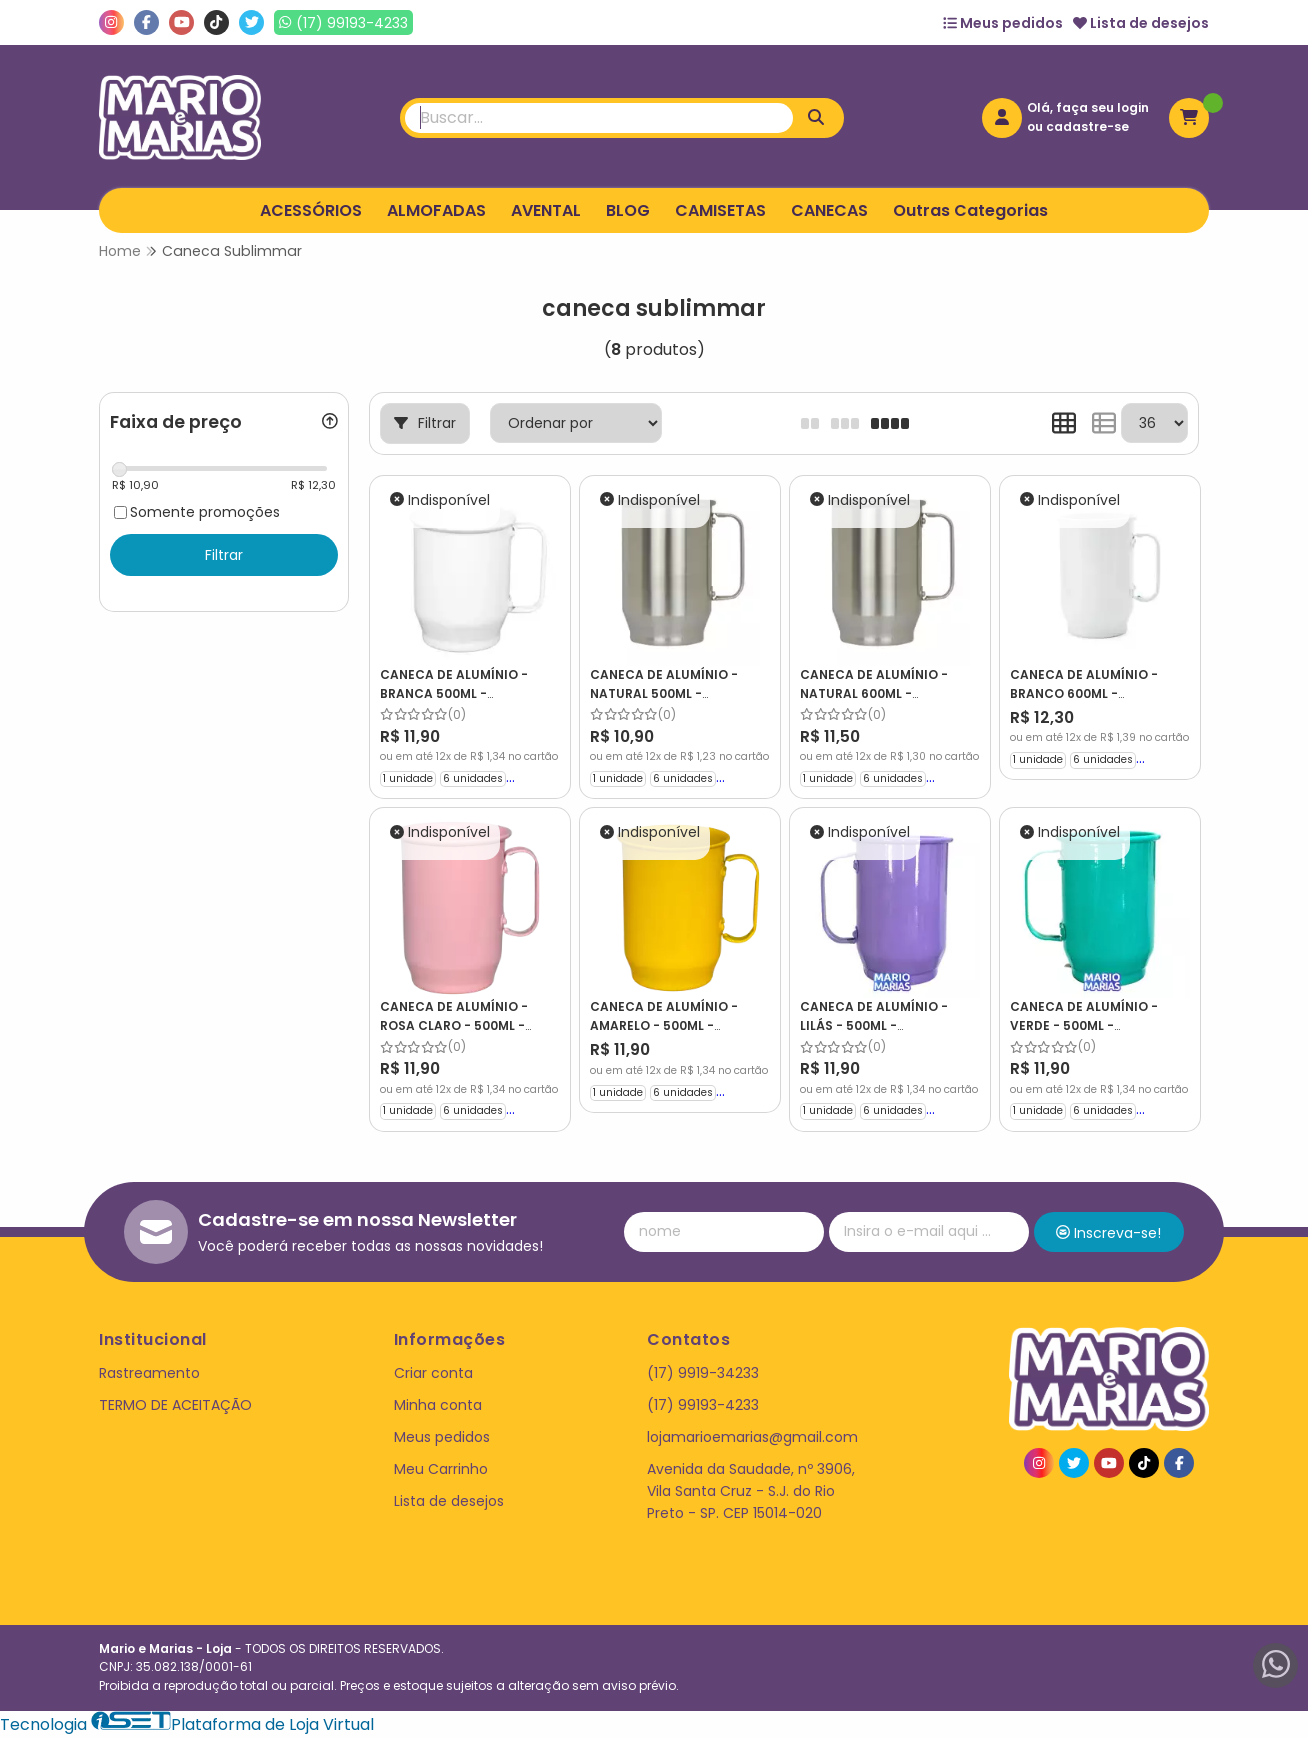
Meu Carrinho (441, 1469)
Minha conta (438, 1405)
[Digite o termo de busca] (599, 118)
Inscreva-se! (1108, 1233)
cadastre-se (1087, 126)
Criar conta (433, 1373)
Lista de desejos (1141, 23)
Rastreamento (149, 1373)
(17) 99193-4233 (703, 1405)
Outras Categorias (970, 210)
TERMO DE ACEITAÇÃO (175, 1405)
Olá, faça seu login (1088, 107)
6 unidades (473, 778)
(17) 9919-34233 (703, 1373)
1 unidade (408, 778)
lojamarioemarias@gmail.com (752, 1437)
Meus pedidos (1003, 23)
